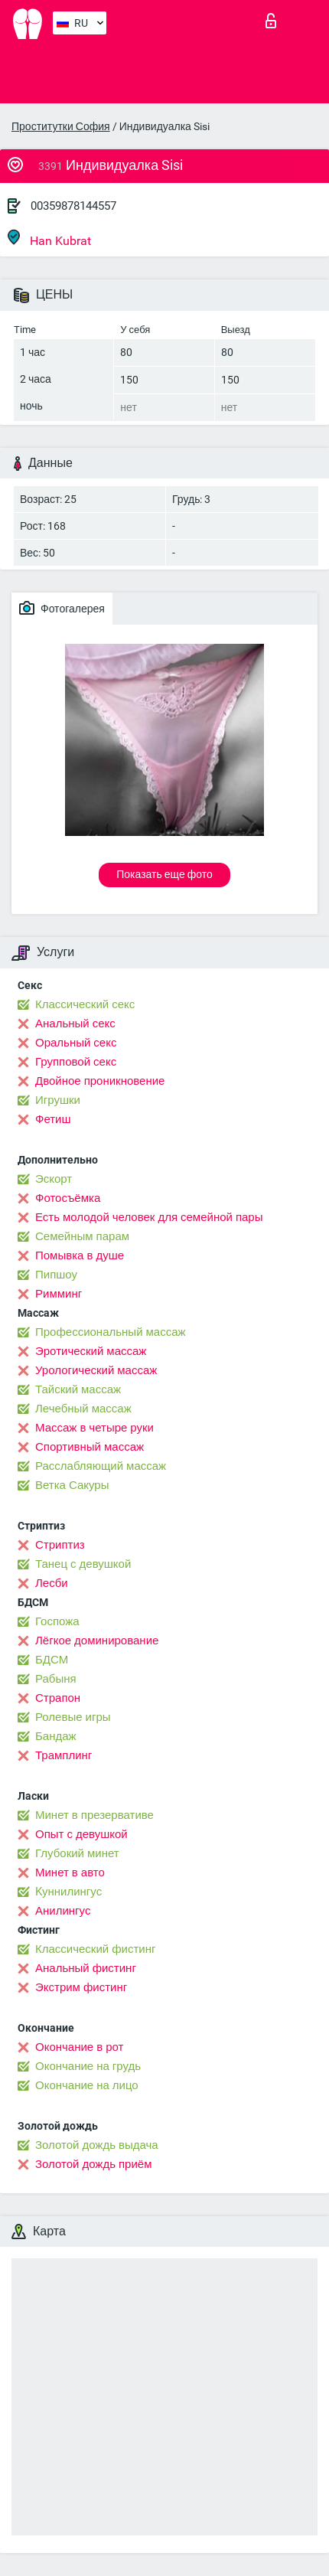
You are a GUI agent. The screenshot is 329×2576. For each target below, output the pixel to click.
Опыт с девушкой (81, 1834)
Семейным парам (82, 1236)
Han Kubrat (49, 238)
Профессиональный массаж (110, 1332)
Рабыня (56, 1679)
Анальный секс (75, 1023)
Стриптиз (60, 1545)
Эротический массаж (90, 1351)
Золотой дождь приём (93, 2164)
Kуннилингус (68, 1892)
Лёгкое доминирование (96, 1640)
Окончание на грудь (88, 2066)
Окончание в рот (79, 2047)
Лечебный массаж (83, 1408)
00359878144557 (73, 206)
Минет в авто (70, 1872)
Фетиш (53, 1119)
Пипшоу (56, 1274)
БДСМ (51, 1660)
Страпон (57, 1698)
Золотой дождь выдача (96, 2145)
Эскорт (53, 1179)
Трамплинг (63, 1755)
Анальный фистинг (85, 1968)
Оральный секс (75, 1043)
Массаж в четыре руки (94, 1428)
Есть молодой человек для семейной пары (148, 1217)
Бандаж (56, 1736)
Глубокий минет (77, 1853)
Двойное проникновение (99, 1081)
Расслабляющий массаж (100, 1466)
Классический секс (85, 1004)
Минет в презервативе (94, 1815)
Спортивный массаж (89, 1447)
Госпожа (57, 1621)
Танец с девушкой (83, 1564)
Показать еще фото (164, 874)
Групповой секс (75, 1062)
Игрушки (57, 1100)
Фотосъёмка (67, 1198)
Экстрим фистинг (81, 1987)
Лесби (51, 1583)
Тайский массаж (78, 1389)
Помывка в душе (79, 1255)
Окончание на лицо (86, 2085)
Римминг (58, 1294)
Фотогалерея (62, 608)
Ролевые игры (73, 1717)
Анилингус (62, 1911)
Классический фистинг (95, 1949)
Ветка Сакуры (72, 1485)
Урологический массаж (96, 1370)
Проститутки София (60, 126)
